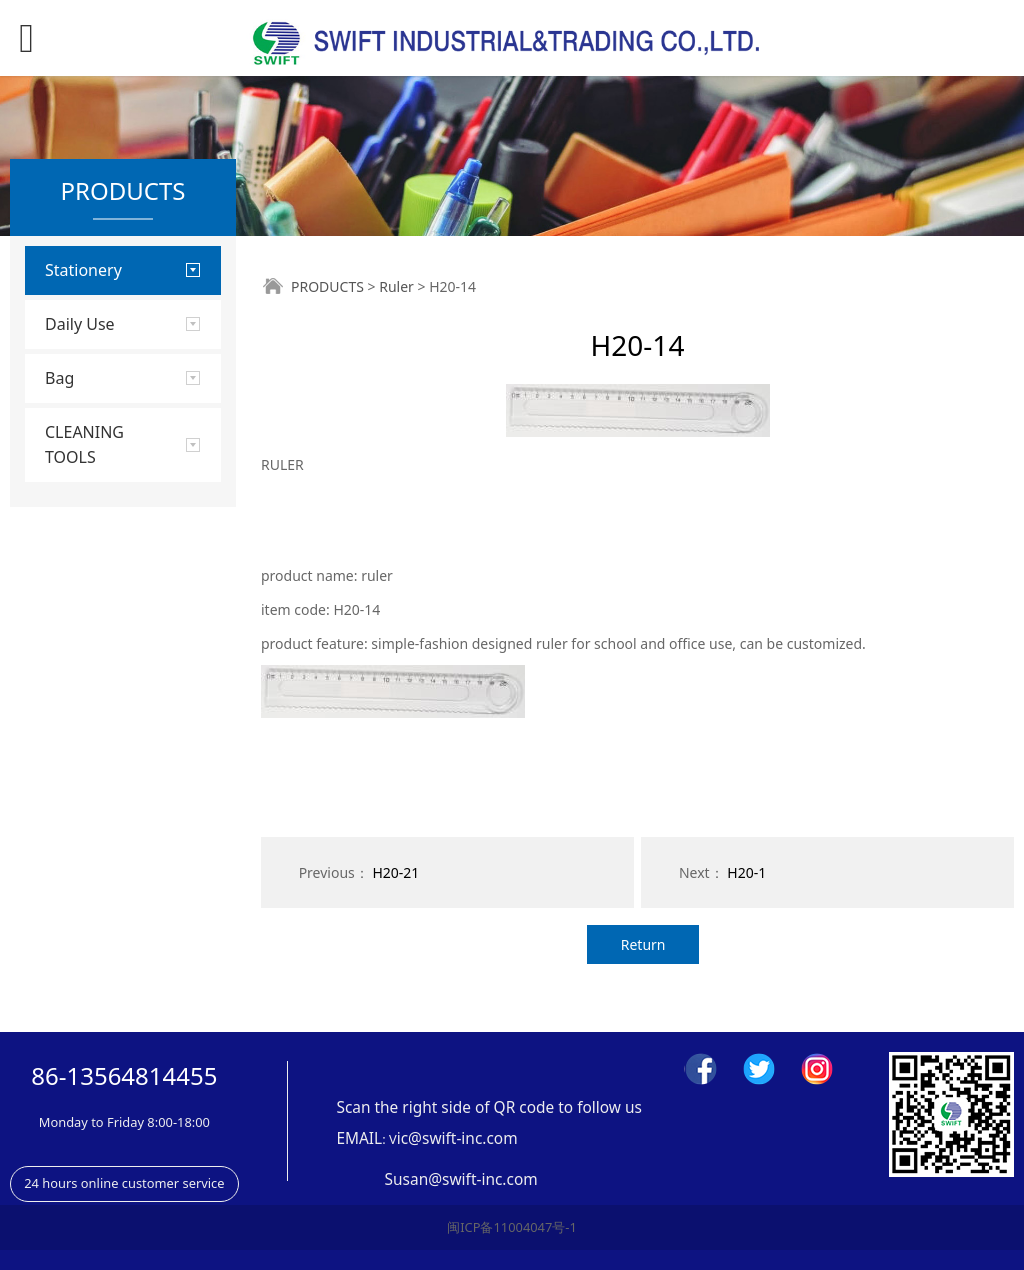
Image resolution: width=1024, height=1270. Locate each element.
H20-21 (395, 872)
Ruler (396, 286)
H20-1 (746, 872)
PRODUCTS (327, 286)
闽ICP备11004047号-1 (512, 1227)
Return (643, 944)
